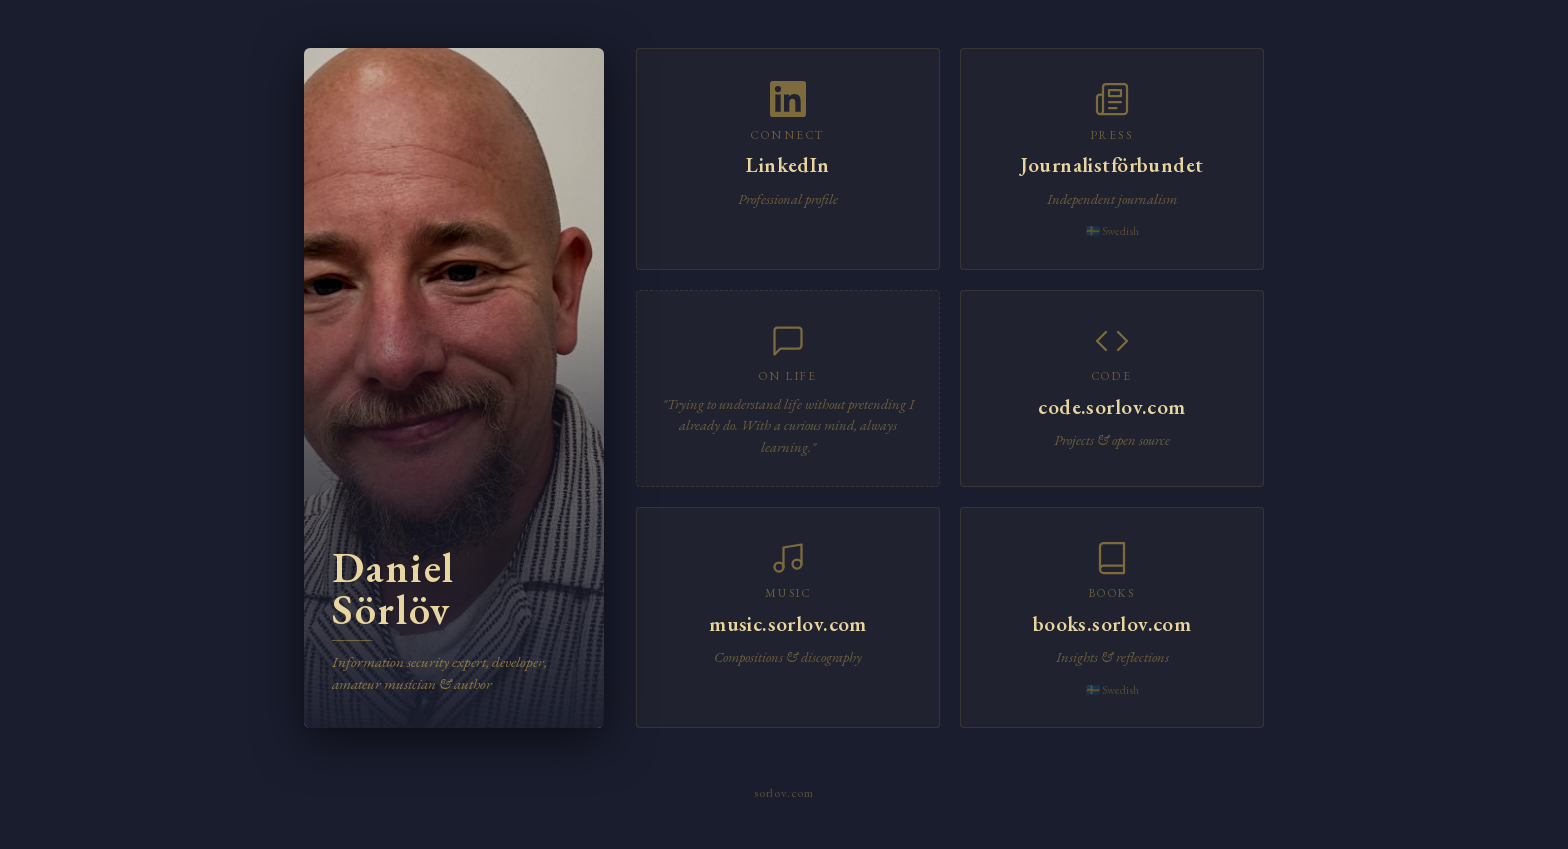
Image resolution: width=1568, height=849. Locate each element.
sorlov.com (784, 792)
